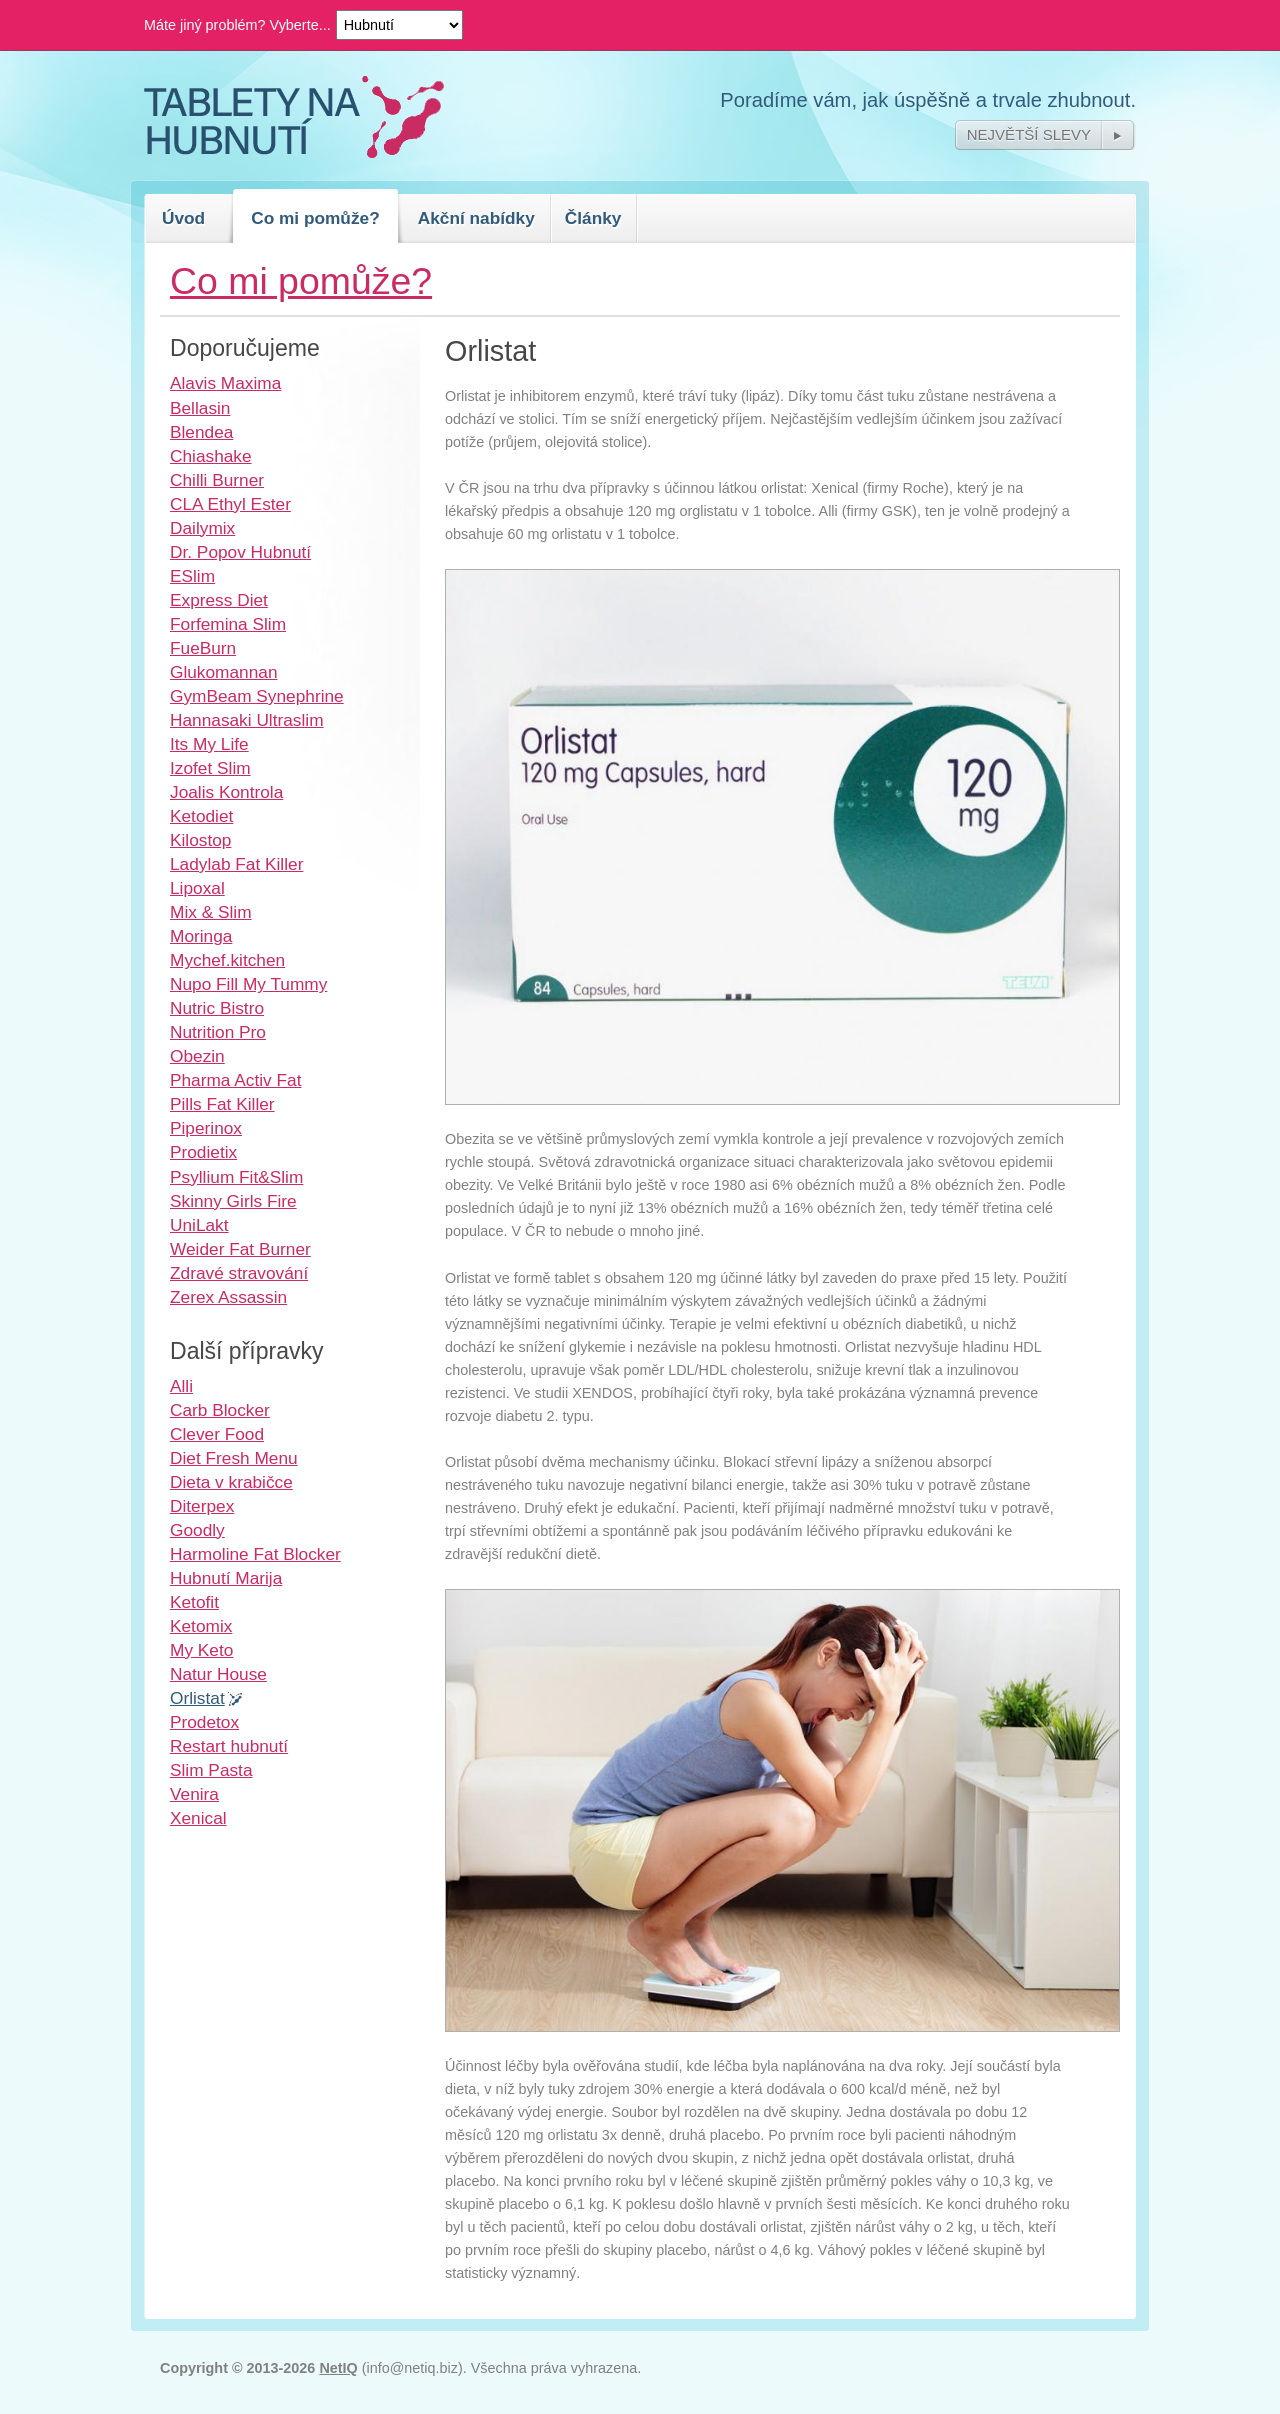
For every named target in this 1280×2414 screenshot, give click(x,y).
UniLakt (199, 1225)
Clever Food (217, 1434)
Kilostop (200, 840)
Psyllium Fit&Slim (236, 1177)
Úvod (183, 218)
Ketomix (201, 1626)
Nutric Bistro (217, 1008)
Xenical (198, 1818)
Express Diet (219, 600)
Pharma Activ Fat (235, 1080)
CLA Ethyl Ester (230, 504)
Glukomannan (224, 672)
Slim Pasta (211, 1770)
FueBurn (203, 648)
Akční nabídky (476, 218)
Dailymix (202, 528)
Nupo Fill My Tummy (248, 984)
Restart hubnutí (229, 1746)
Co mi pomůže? (315, 218)
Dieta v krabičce (231, 1482)
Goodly (197, 1530)
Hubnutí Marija (226, 1578)
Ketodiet (201, 816)
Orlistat (197, 1698)
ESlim (192, 576)
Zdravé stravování (239, 1273)
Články (593, 218)
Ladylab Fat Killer (236, 864)
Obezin (197, 1056)
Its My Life (209, 744)
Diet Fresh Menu (234, 1458)
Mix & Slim (211, 912)
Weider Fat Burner (240, 1249)
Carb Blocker (220, 1410)
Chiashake (211, 456)
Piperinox (206, 1128)
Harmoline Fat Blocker (255, 1554)
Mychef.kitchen (227, 960)
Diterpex (202, 1506)
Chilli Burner (217, 480)
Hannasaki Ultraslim (247, 720)
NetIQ (338, 2368)
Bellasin (200, 408)
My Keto (201, 1650)
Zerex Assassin (228, 1297)
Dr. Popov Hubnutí (240, 552)
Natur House (218, 1674)
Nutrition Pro (218, 1032)
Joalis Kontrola (226, 792)
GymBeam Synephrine (257, 696)
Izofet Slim (210, 768)
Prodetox (204, 1722)
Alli (181, 1386)
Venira (194, 1794)
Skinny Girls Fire (233, 1201)
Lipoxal (197, 888)
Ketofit (194, 1602)
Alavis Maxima (225, 383)
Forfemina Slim (228, 624)
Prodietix (203, 1152)
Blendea (201, 432)
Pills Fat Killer (222, 1104)
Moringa (201, 936)
